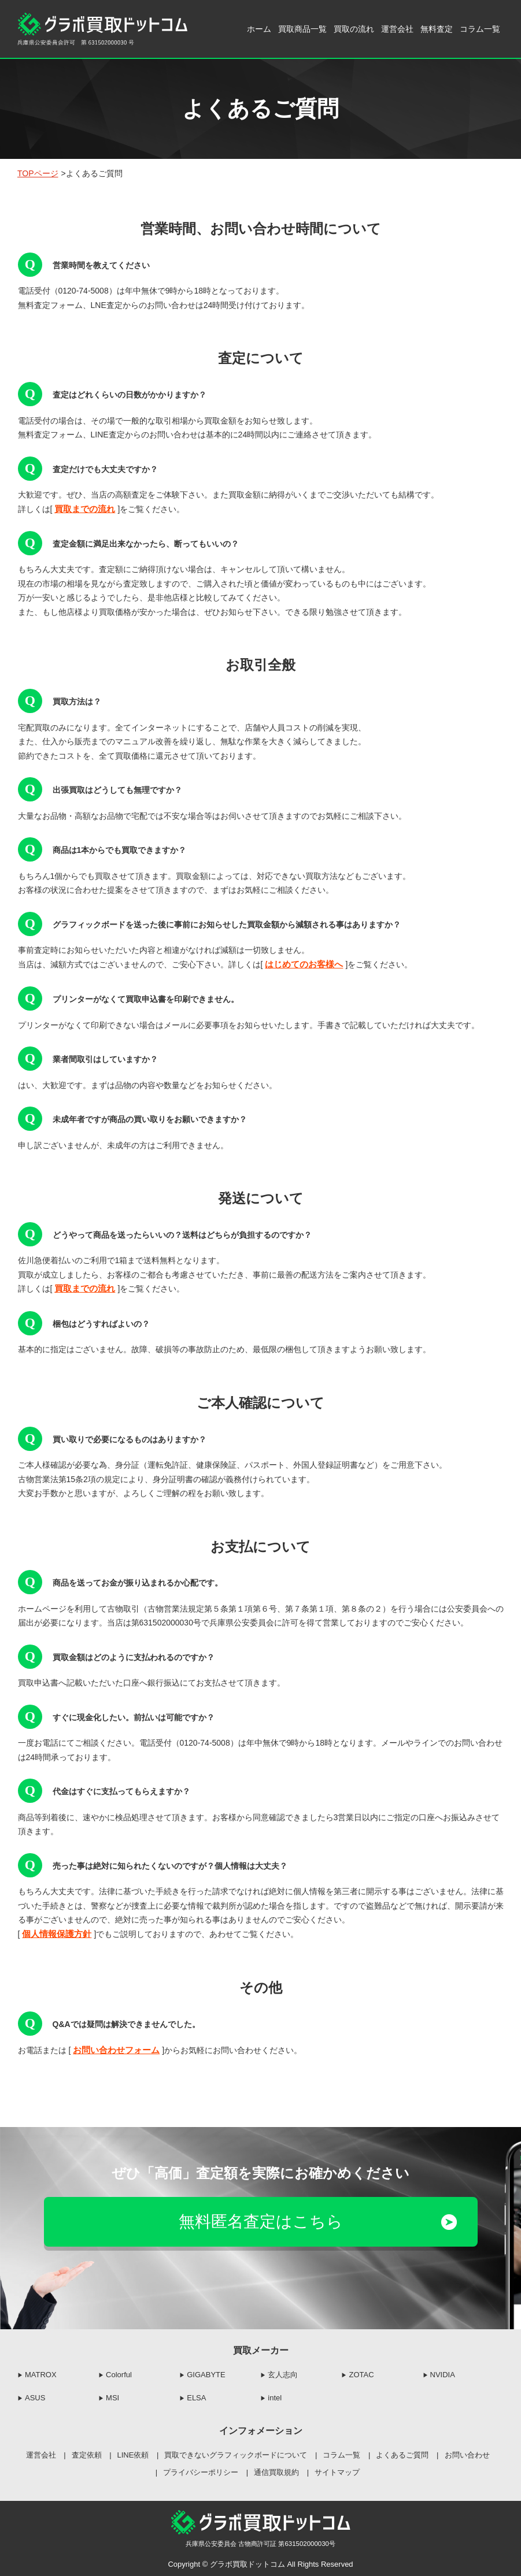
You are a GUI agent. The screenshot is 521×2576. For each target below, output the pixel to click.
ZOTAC (361, 2372)
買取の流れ (354, 29)
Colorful (119, 2372)
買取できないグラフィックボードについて (235, 2452)
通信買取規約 (276, 2469)
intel (275, 2395)
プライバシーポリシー (200, 2469)
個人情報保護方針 (54, 1932)
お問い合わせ (467, 2452)
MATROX (41, 2372)
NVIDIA (442, 2372)
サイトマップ (337, 2469)
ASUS (35, 2395)
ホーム (259, 29)
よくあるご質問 (402, 2452)
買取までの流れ (82, 509)
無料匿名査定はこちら (261, 2228)
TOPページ (37, 173)
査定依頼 (87, 2452)
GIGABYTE (206, 2372)
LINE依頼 (133, 2452)
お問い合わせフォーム (113, 2047)
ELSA (196, 2395)
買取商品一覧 (302, 29)
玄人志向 (283, 2372)
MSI (112, 2395)
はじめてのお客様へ (301, 963)
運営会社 (397, 29)
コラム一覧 (480, 29)
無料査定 (436, 29)
